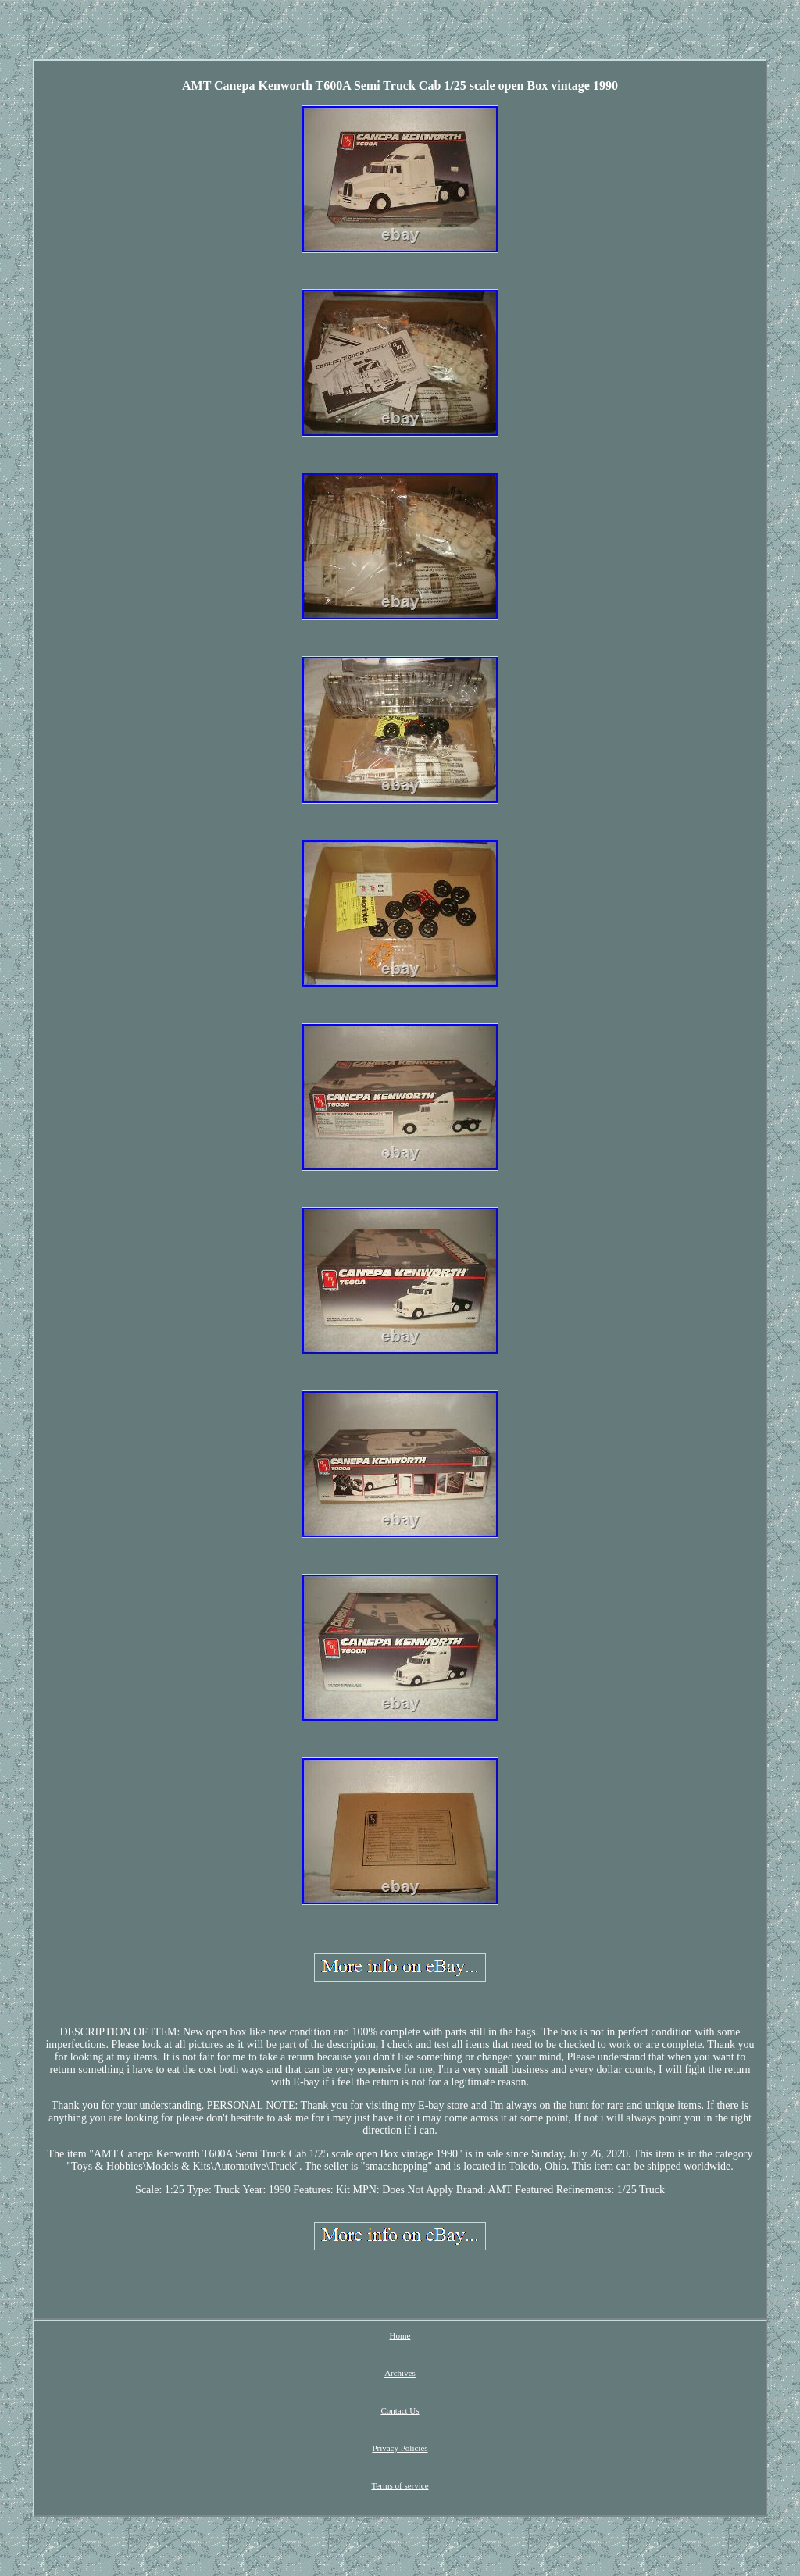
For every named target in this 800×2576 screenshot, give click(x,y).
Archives (400, 2373)
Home (400, 2335)
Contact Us (399, 2410)
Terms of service (399, 2485)
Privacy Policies (399, 2448)
